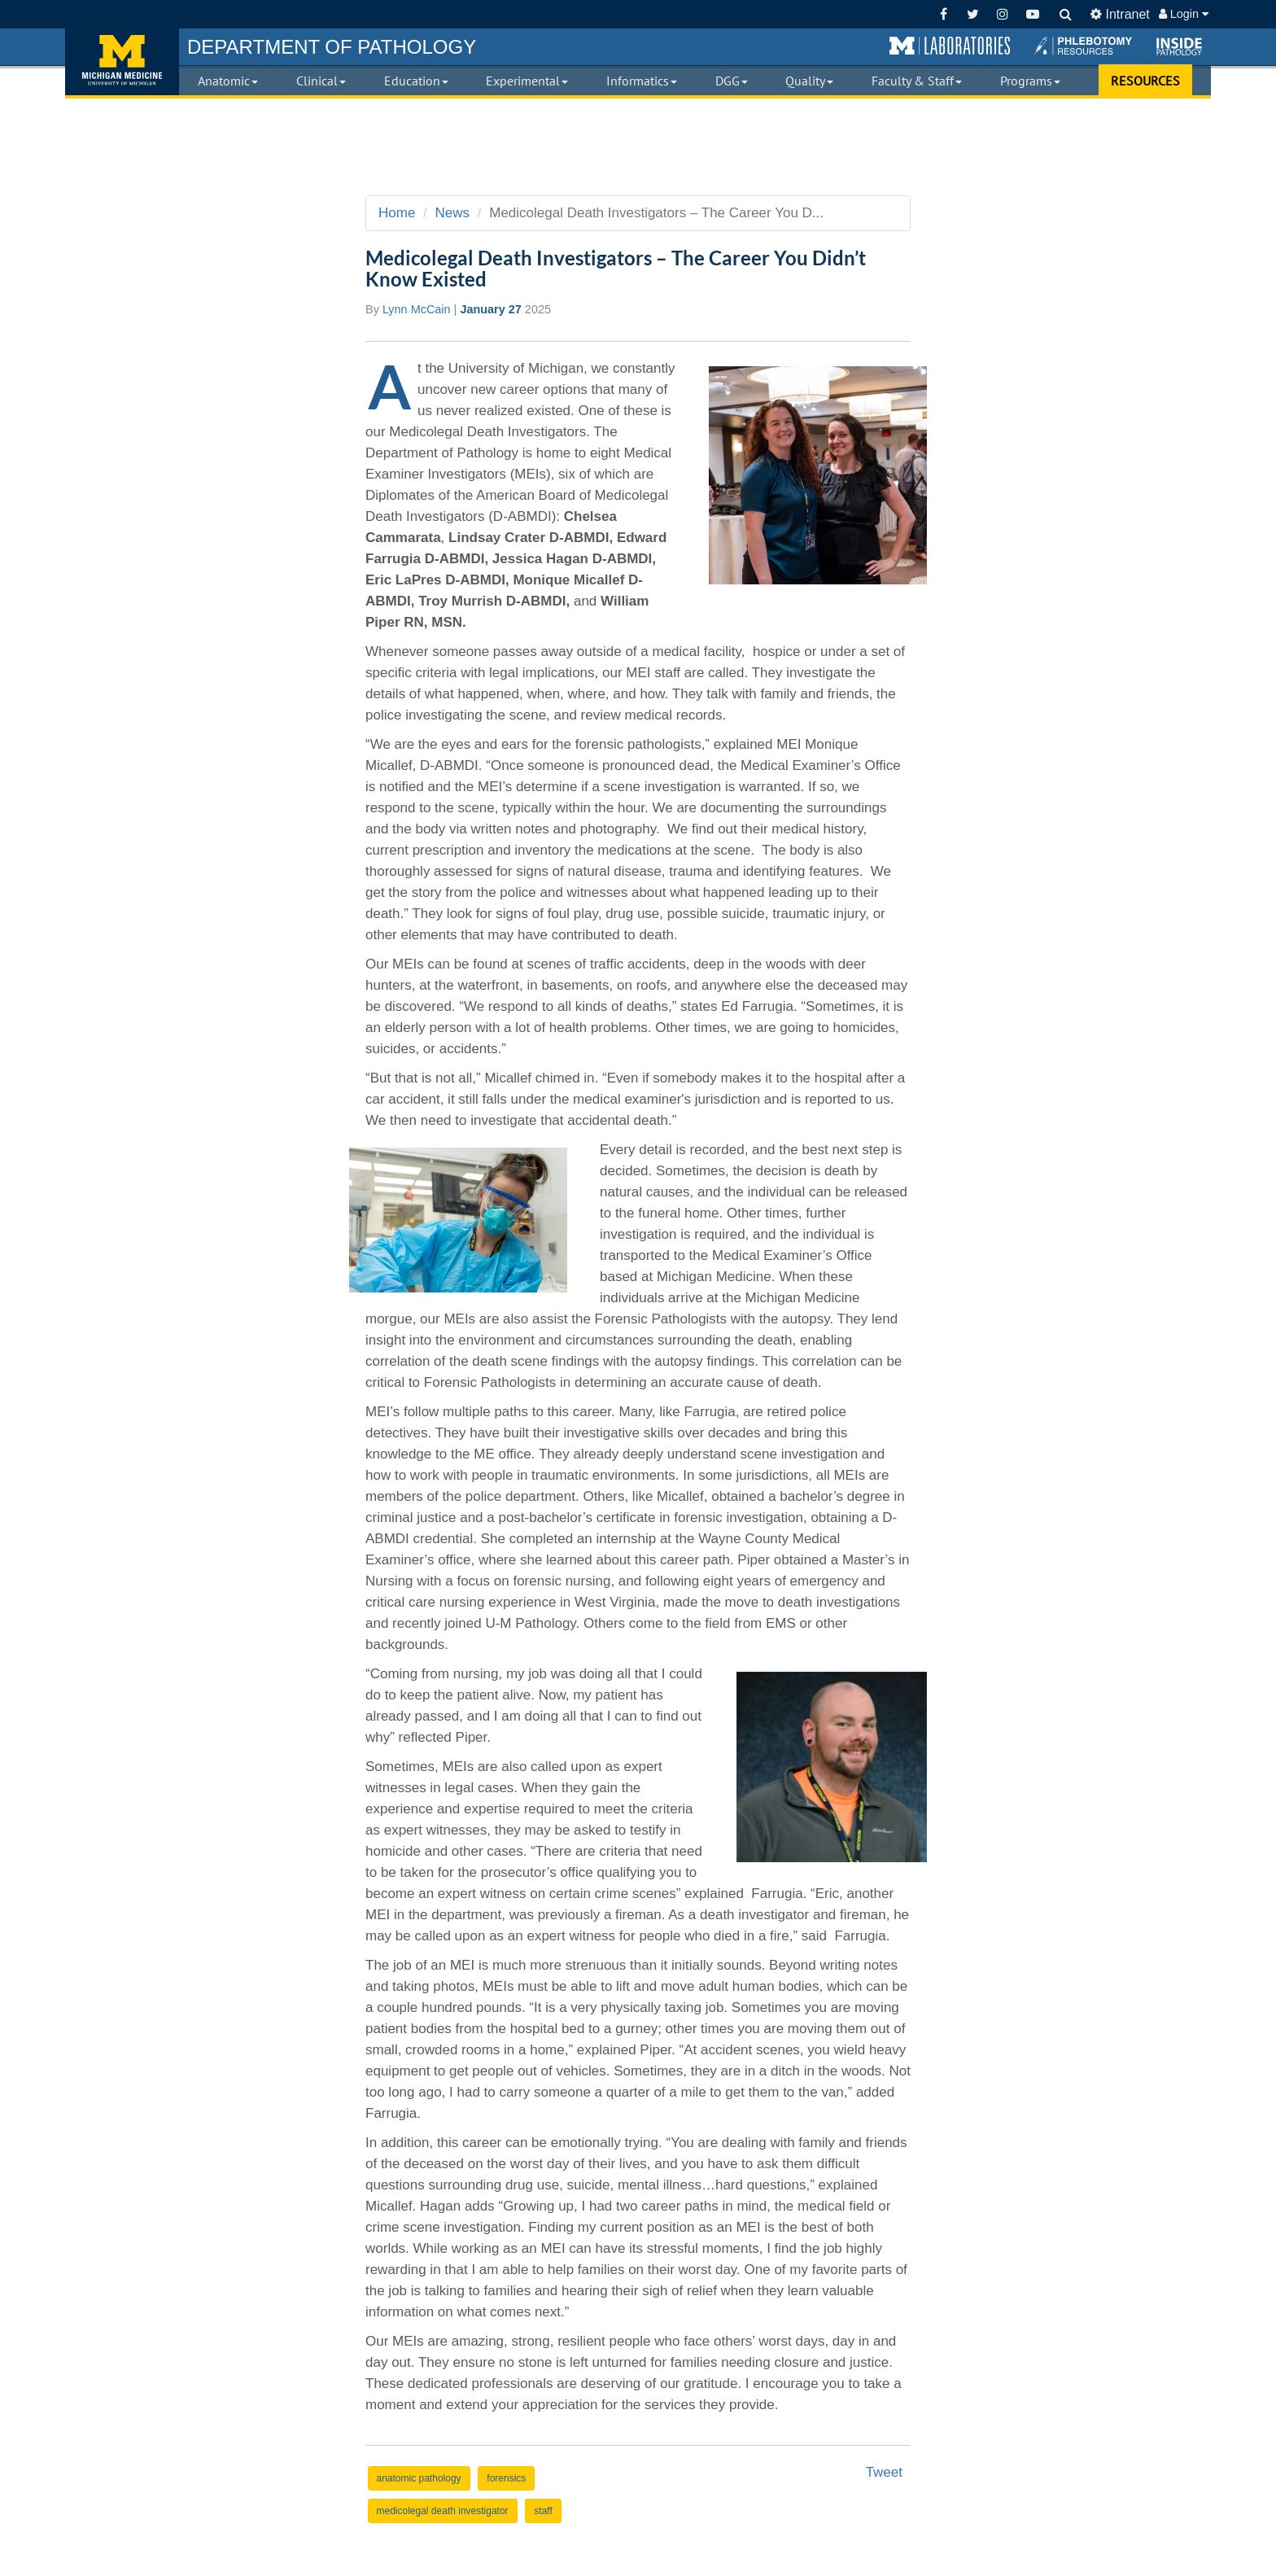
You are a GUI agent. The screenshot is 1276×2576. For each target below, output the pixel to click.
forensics (506, 2478)
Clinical (321, 80)
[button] (949, 46)
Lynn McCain (416, 309)
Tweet (884, 2472)
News (452, 213)
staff (543, 2511)
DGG (731, 80)
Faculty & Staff (917, 80)
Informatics (641, 80)
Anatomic (228, 80)
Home (396, 213)
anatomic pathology (419, 2478)
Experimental (527, 80)
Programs (1030, 80)
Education (416, 80)
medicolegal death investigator (443, 2511)
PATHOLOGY (331, 47)
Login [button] (1183, 13)
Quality (809, 80)
